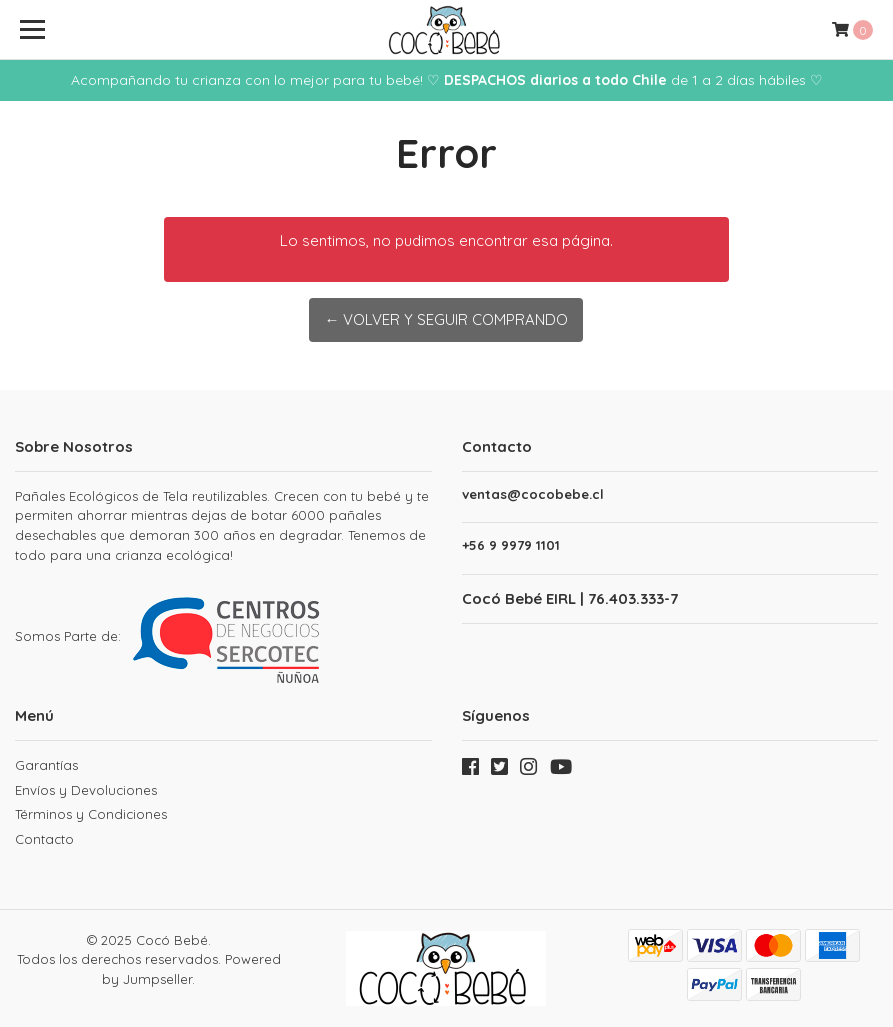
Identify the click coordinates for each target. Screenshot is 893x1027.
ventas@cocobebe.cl (533, 494)
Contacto (44, 839)
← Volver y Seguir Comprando (446, 319)
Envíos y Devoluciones (86, 790)
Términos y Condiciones (91, 814)
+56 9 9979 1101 (511, 545)
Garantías (46, 765)
